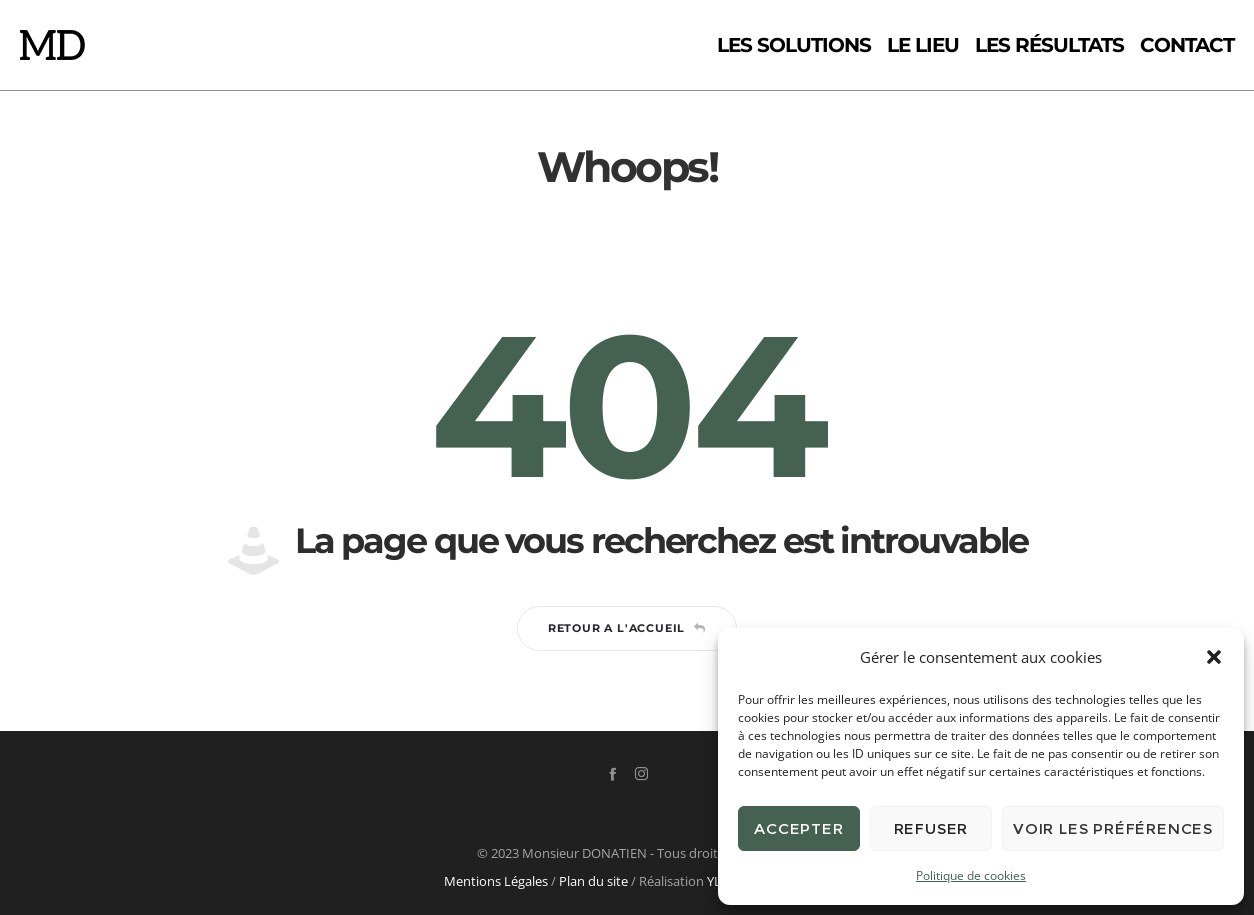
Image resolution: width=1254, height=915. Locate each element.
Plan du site (593, 881)
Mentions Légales (496, 881)
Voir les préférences (1113, 828)
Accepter (798, 828)
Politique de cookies (971, 875)
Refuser (931, 828)
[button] (1214, 657)
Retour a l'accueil (627, 628)
